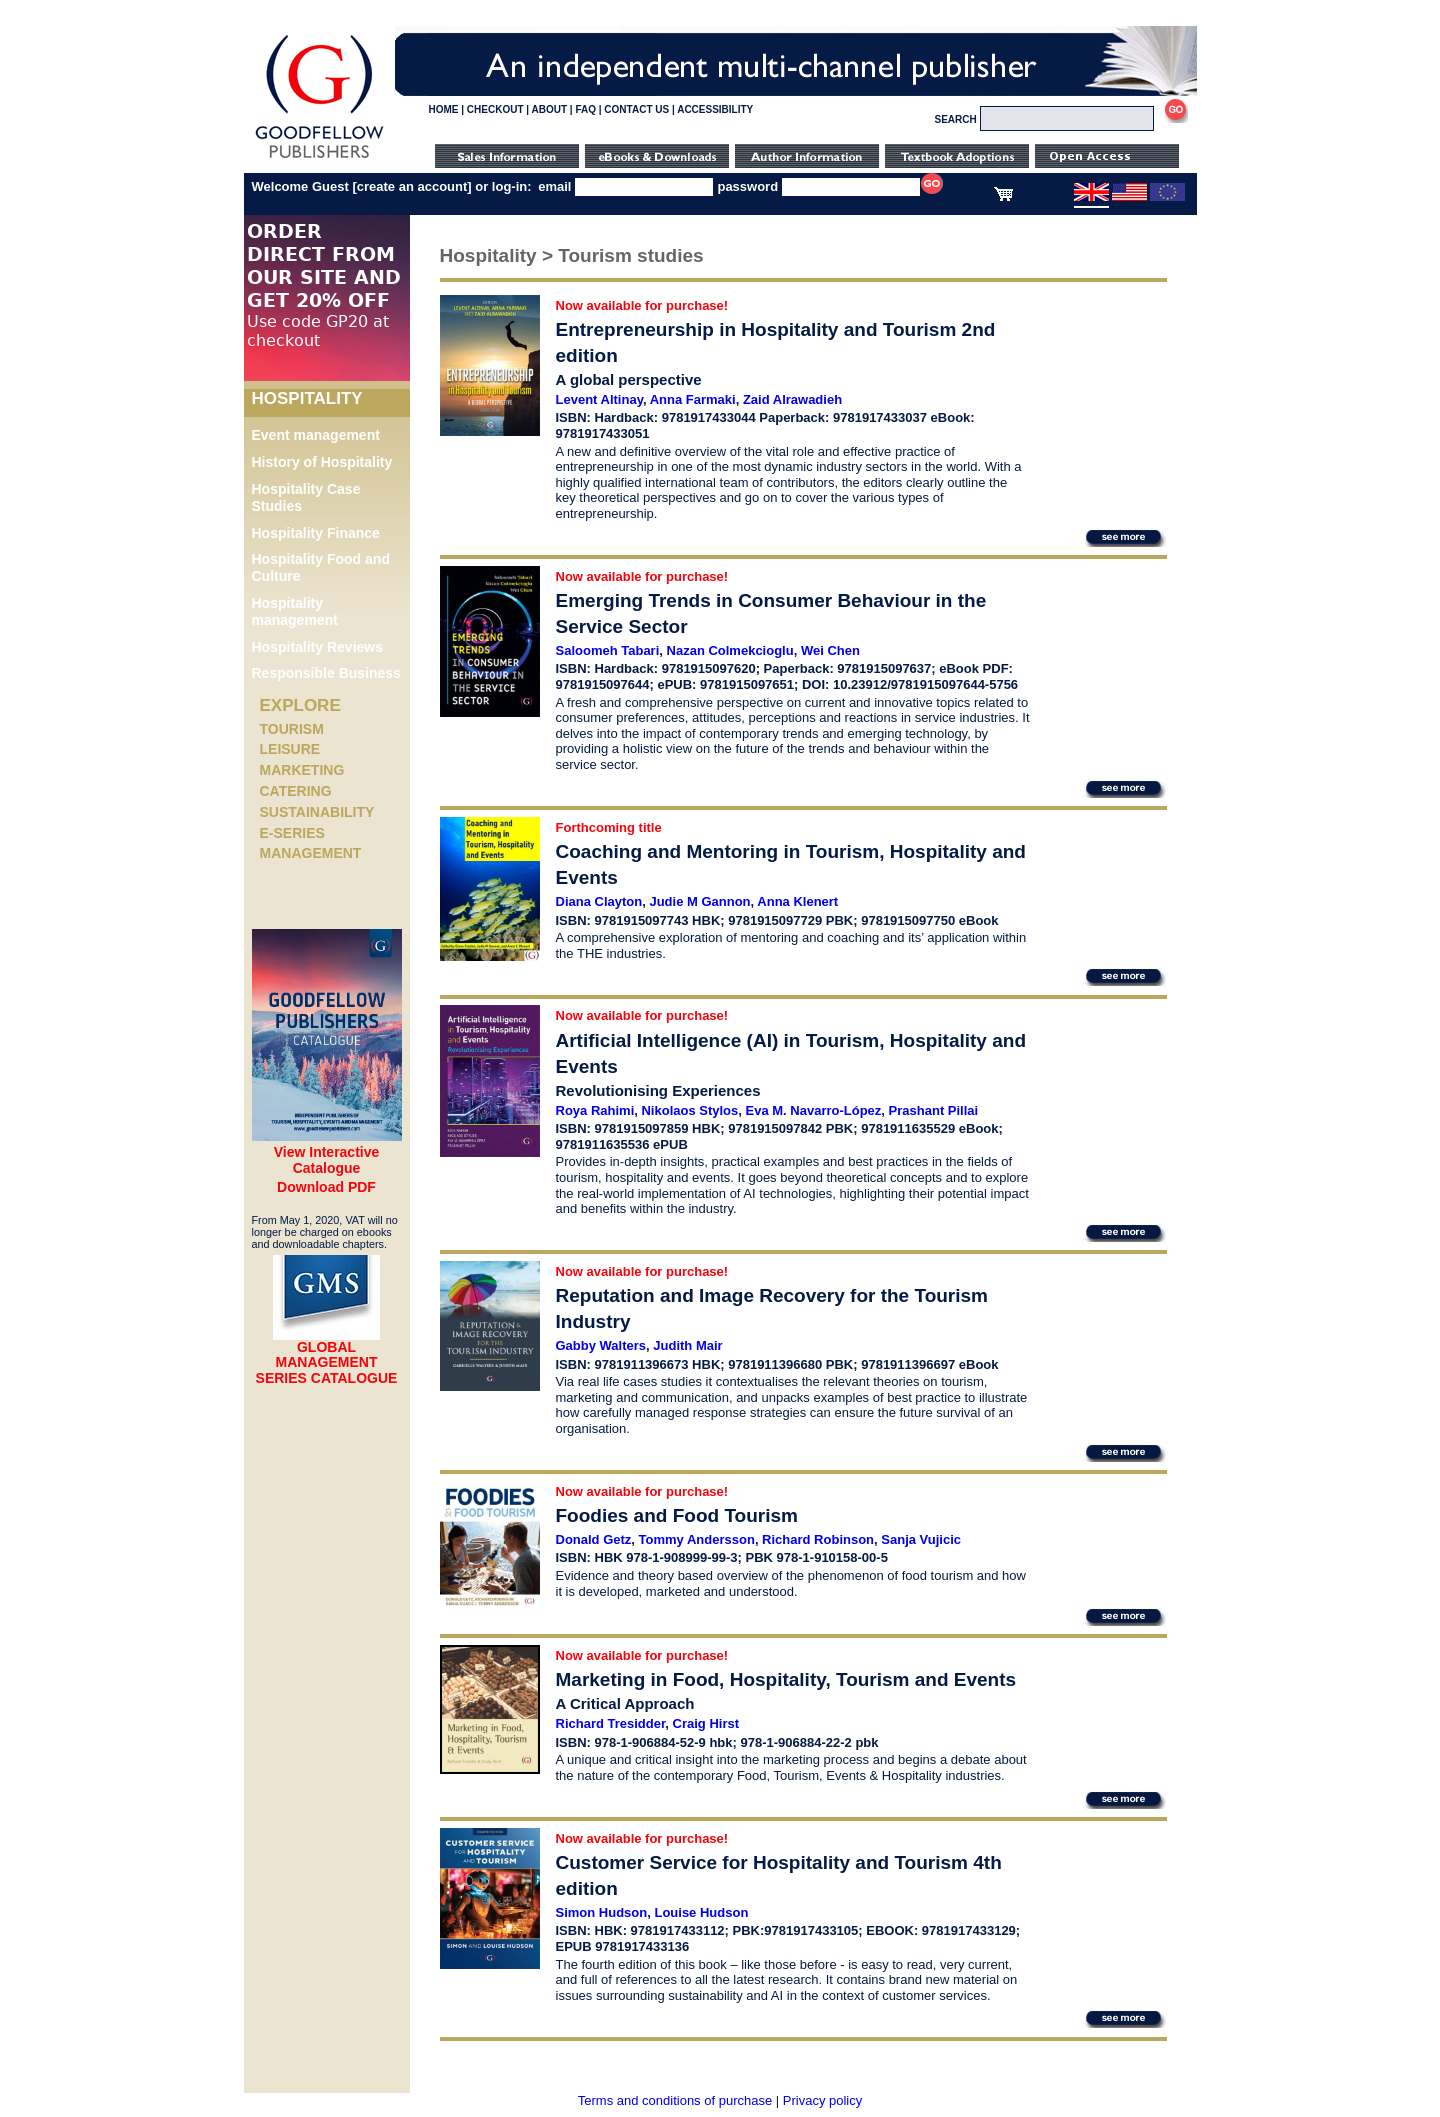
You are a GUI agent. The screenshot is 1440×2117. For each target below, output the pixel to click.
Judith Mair (687, 1345)
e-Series (292, 833)
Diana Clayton (599, 901)
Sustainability (317, 812)
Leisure (290, 749)
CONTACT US (636, 109)
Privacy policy (822, 2100)
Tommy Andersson (697, 1539)
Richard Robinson (818, 1539)
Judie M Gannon (699, 901)
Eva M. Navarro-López (814, 1110)
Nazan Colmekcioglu (730, 650)
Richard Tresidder (611, 1723)
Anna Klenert (797, 901)
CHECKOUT (495, 109)
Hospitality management (295, 611)
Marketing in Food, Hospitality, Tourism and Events (786, 1679)
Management (311, 853)
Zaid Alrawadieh (792, 399)
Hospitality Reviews (318, 647)
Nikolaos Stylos (689, 1110)
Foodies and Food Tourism (677, 1515)
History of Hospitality (322, 462)
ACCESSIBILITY (715, 109)
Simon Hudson (602, 1912)
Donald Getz (594, 1539)
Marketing (302, 770)
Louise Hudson (701, 1912)
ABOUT (550, 109)
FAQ (585, 109)
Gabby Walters (601, 1345)
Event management (316, 435)
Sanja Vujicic (921, 1539)
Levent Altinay (599, 399)
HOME (444, 109)
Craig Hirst (706, 1723)
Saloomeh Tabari (608, 650)
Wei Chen (830, 650)
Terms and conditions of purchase (675, 2100)
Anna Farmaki (693, 399)
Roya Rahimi (595, 1110)
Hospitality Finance (316, 533)
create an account (412, 186)
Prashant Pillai (934, 1110)
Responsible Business (326, 673)
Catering (296, 791)
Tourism (292, 729)
